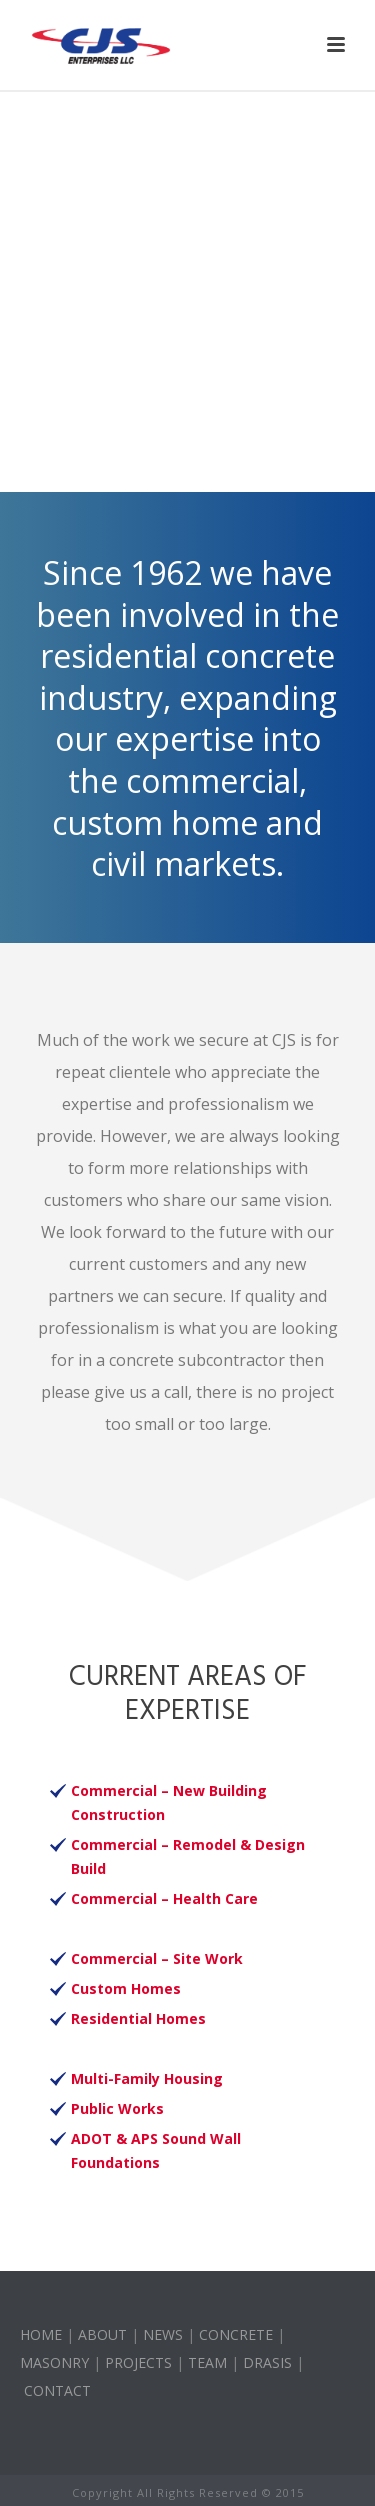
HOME (41, 2334)
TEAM (207, 2362)
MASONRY (54, 2362)
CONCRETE (236, 2334)
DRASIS (267, 2362)
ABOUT (102, 2334)
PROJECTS (138, 2362)
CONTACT (57, 2390)
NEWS (163, 2334)
